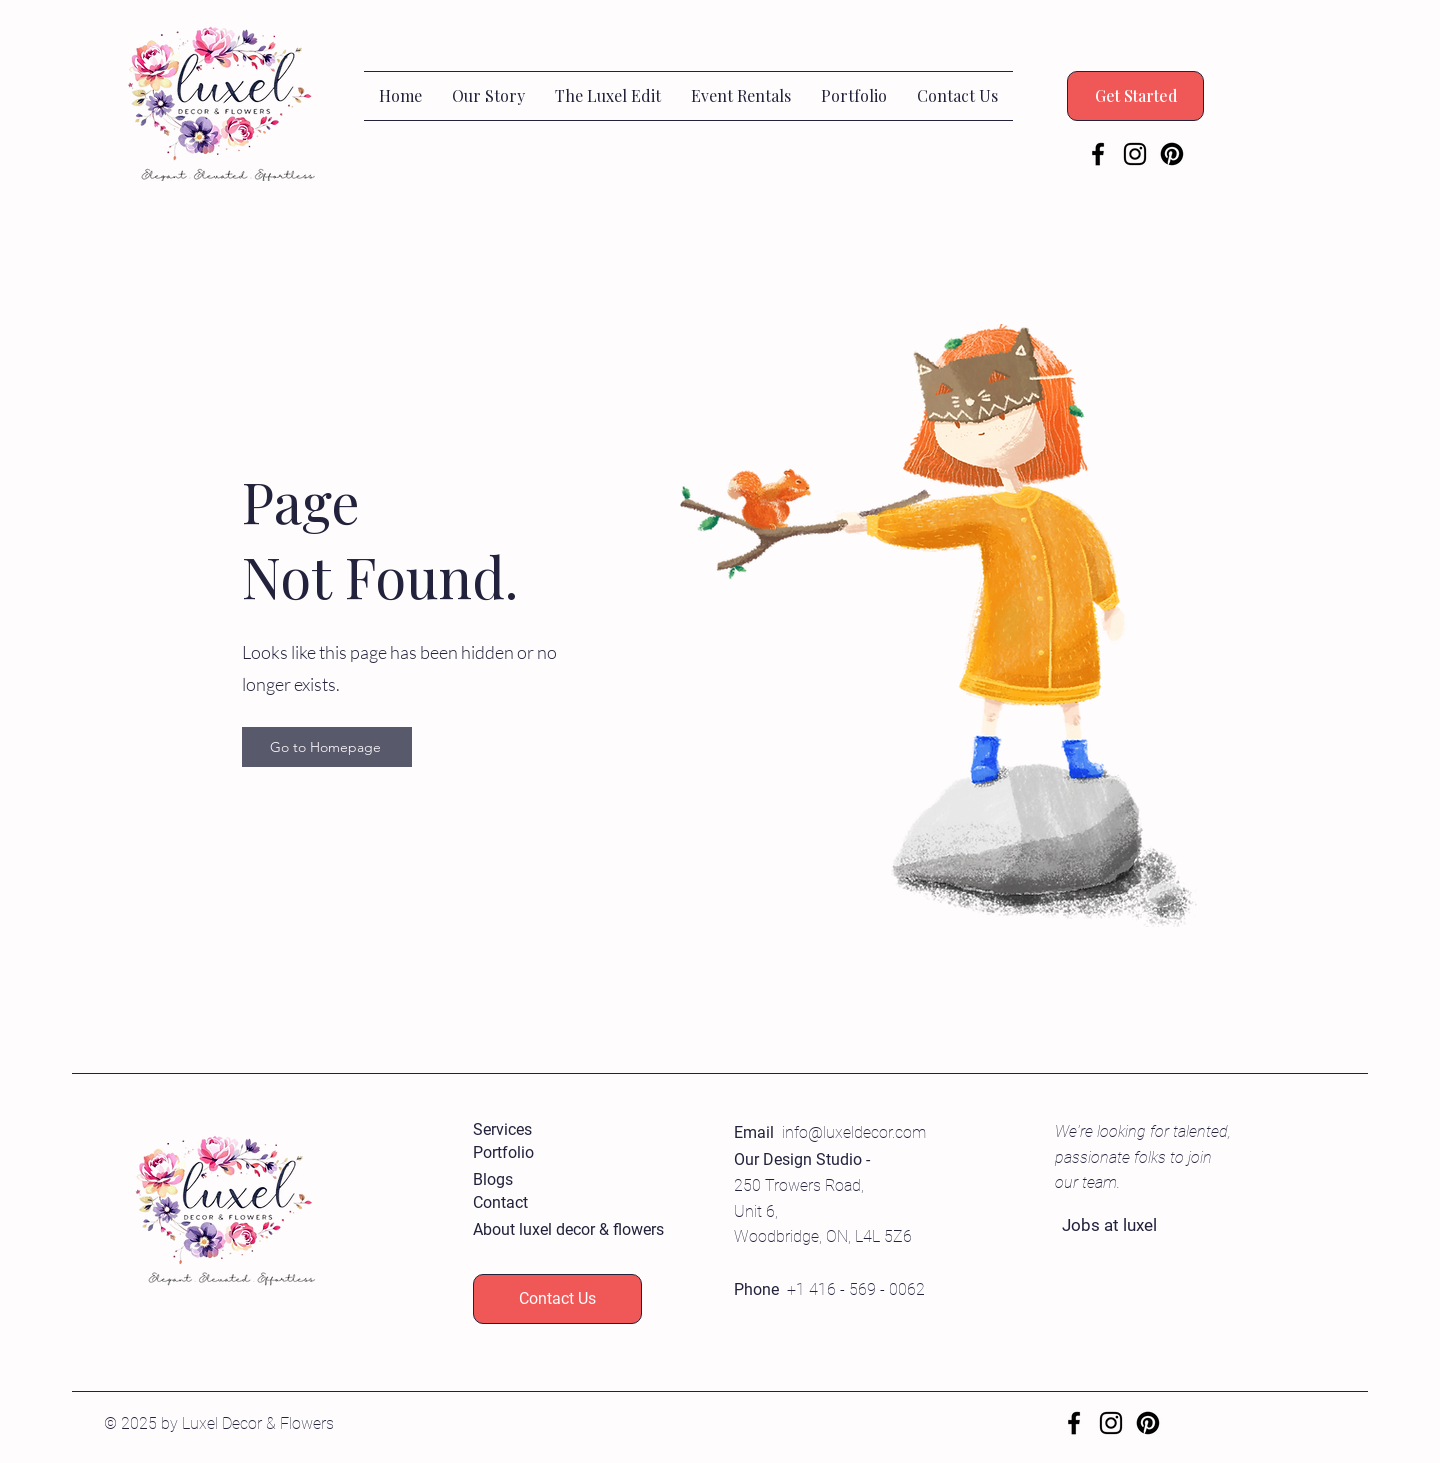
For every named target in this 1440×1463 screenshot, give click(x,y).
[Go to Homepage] (327, 747)
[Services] (544, 1130)
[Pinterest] (1172, 154)
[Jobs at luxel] (1133, 1226)
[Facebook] (1098, 154)
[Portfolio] (544, 1153)
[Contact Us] (557, 1299)
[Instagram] (1135, 154)
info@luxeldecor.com (854, 1132)
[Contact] (544, 1203)
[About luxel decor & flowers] (568, 1230)
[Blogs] (544, 1180)
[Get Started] (1135, 96)
